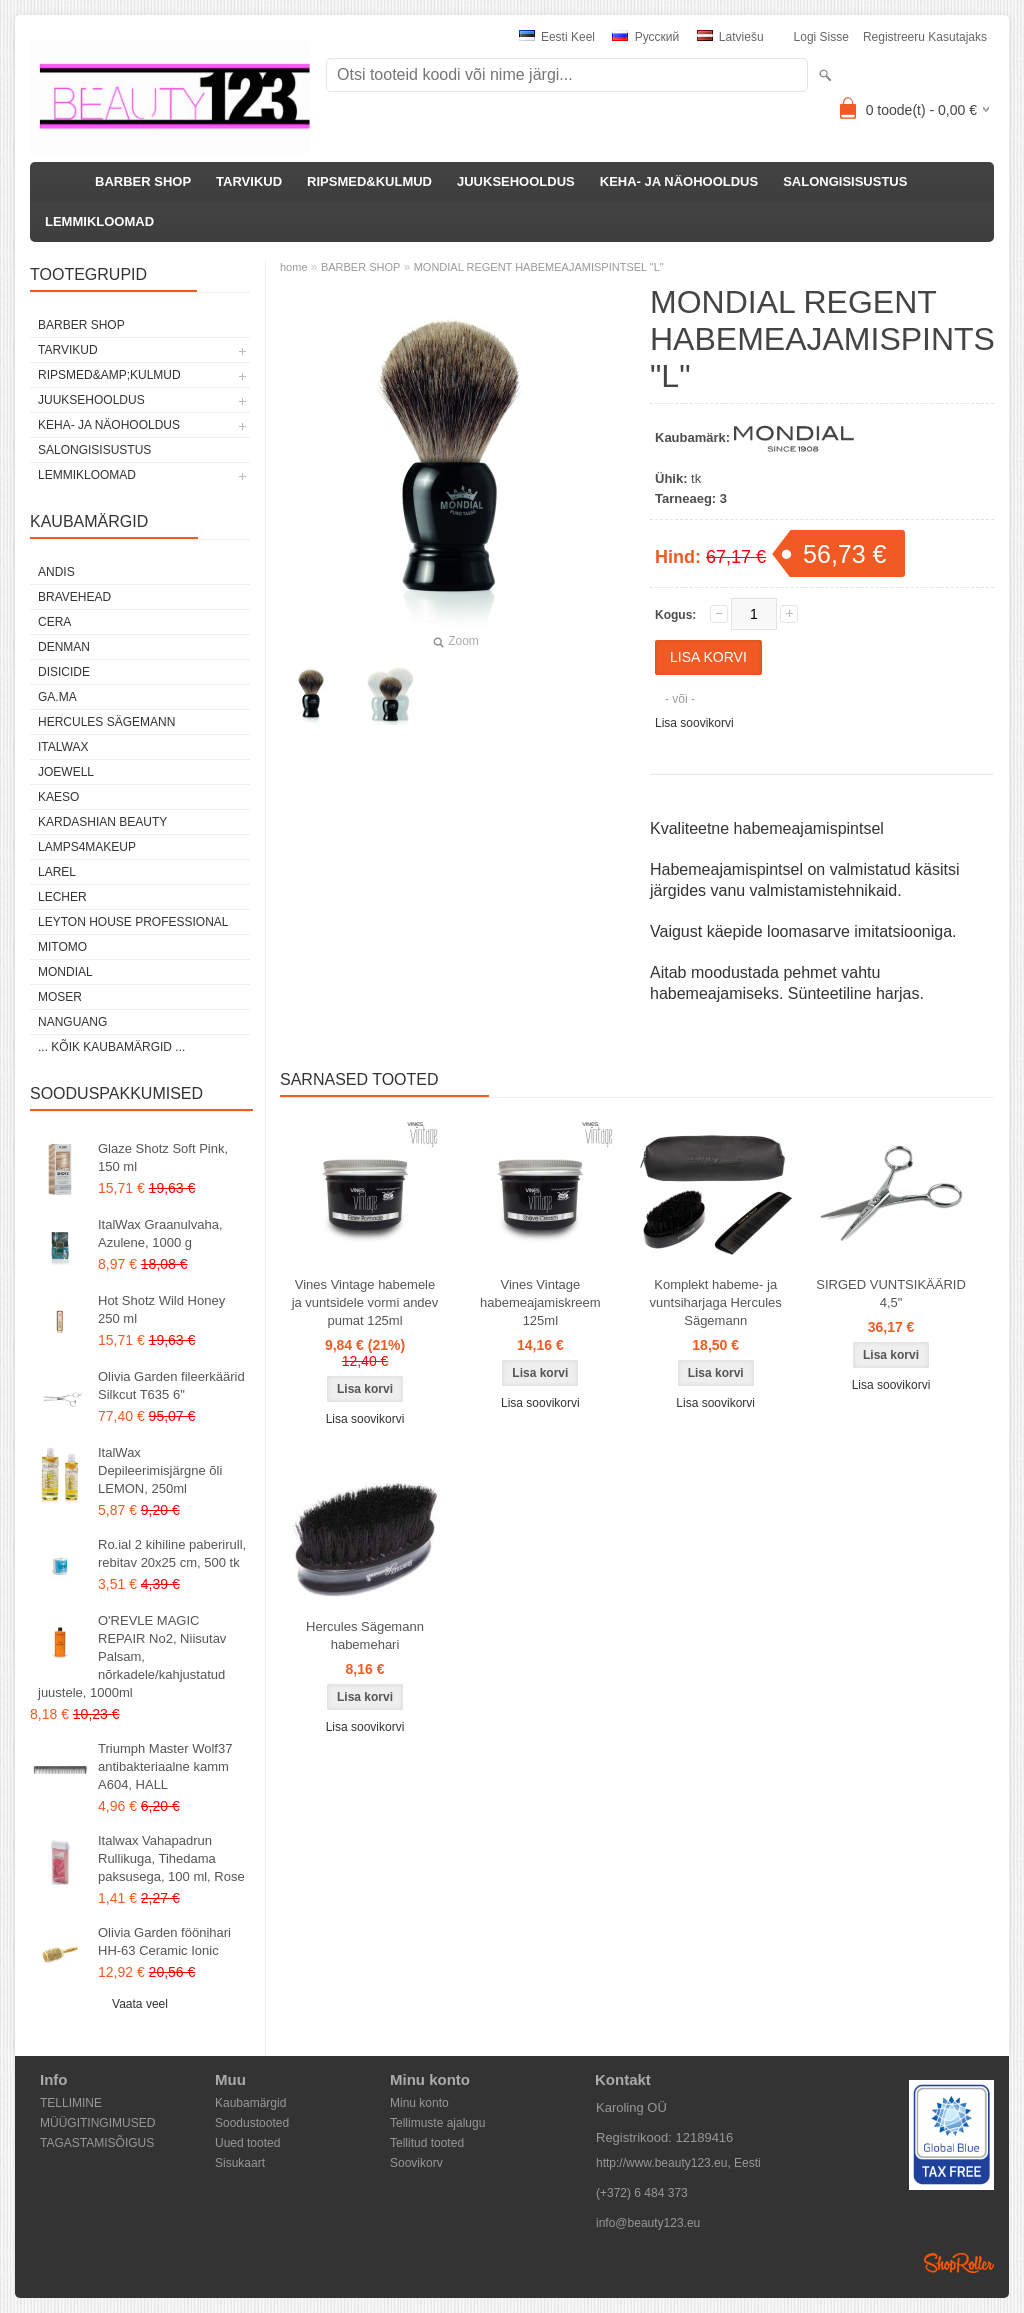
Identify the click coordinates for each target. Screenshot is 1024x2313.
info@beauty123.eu (648, 2223)
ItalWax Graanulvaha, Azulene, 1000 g (160, 1233)
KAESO (58, 797)
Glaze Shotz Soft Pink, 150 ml (163, 1157)
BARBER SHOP (143, 181)
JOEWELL (66, 772)
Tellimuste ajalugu (437, 2123)
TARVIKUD (249, 181)
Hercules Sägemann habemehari (365, 1635)
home (294, 267)
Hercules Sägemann (106, 722)
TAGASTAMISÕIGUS (97, 2143)
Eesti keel (557, 37)
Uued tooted (247, 2143)
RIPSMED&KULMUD (369, 181)
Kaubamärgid (250, 2103)
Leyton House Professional (133, 922)
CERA (54, 622)
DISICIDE (64, 672)
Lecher (62, 897)
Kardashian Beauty (102, 822)
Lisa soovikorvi (694, 723)
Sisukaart (240, 2163)
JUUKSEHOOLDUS (516, 181)
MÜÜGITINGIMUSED (97, 2123)
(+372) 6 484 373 (642, 2193)
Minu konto (419, 2103)
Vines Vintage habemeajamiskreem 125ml (540, 1302)
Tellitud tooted (427, 2143)
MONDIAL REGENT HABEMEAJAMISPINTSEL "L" (539, 267)
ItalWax (63, 747)
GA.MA (57, 697)
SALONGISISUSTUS (845, 181)
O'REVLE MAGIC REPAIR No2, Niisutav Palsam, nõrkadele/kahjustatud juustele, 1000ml (132, 1656)
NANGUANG (72, 1022)
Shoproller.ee (959, 2263)
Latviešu (730, 37)
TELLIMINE (71, 2103)
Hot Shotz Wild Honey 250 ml (161, 1309)
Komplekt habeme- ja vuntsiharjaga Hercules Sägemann (716, 1302)
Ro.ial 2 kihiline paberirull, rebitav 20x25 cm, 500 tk (172, 1553)
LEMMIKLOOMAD (99, 221)
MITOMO (62, 947)
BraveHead (74, 597)
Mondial (65, 972)
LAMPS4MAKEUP (87, 847)
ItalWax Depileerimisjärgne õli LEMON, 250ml (160, 1470)
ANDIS (56, 572)
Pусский (645, 37)
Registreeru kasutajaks (925, 37)
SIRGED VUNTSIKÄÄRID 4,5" (891, 1293)
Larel (57, 872)
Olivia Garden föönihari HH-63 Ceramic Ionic (164, 1941)
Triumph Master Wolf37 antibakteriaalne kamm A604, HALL (165, 1766)
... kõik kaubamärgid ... (111, 1047)
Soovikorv (416, 2163)
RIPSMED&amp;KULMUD (109, 375)
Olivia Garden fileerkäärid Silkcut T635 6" (171, 1385)
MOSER (60, 997)
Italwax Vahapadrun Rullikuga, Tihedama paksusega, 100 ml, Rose (171, 1858)
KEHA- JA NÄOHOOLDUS (679, 181)
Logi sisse (821, 37)
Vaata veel (140, 2004)
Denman (64, 647)
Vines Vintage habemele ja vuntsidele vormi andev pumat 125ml (365, 1302)
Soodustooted (252, 2123)
